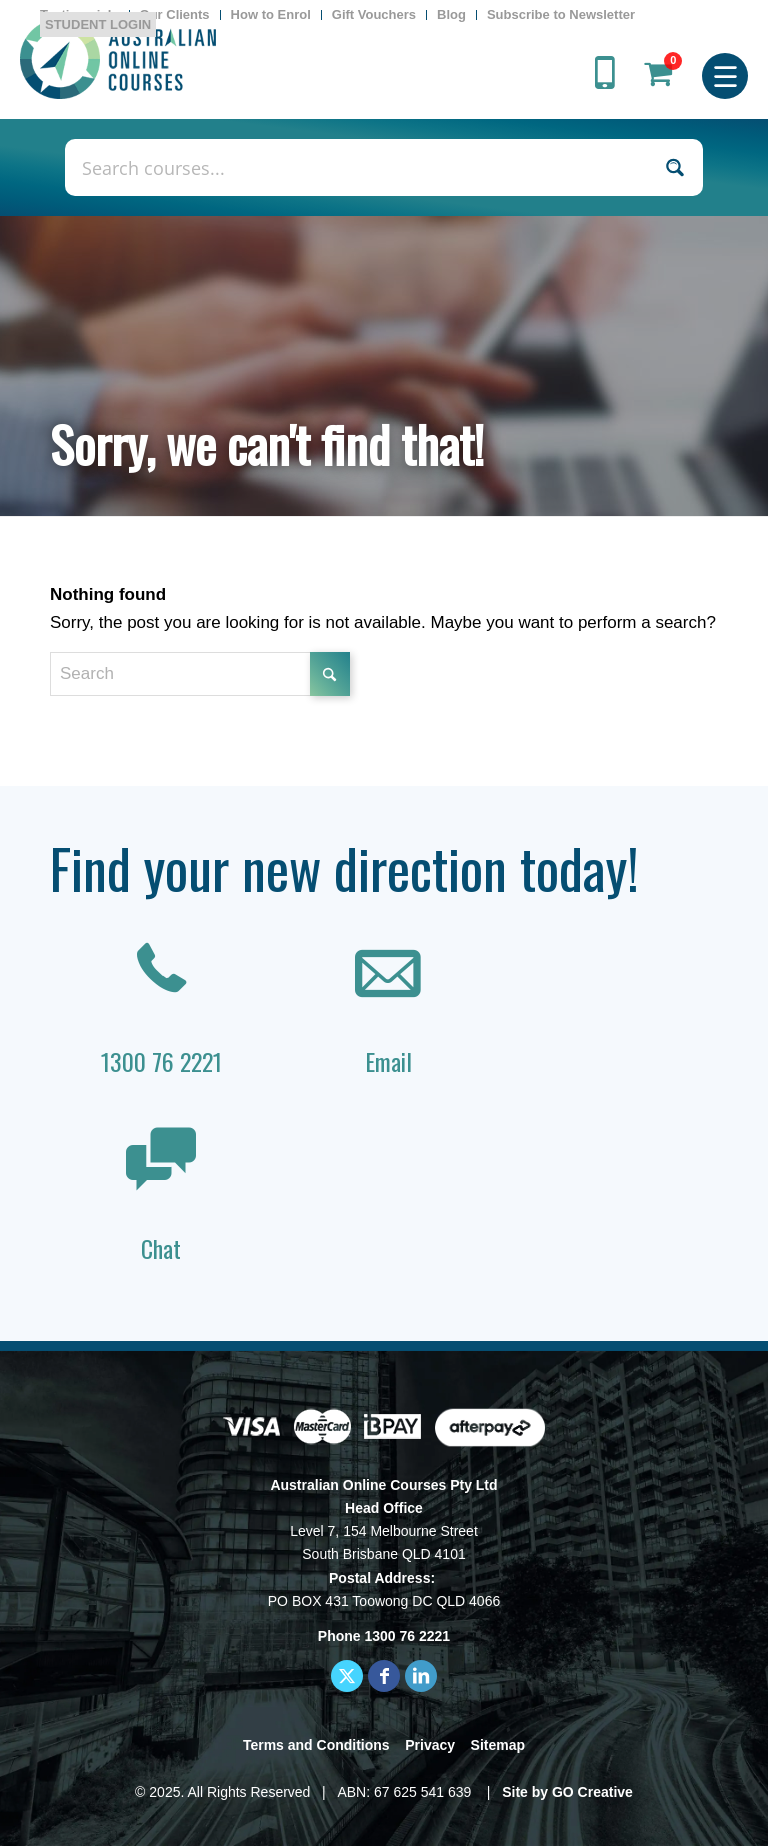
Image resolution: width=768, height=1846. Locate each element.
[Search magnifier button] (674, 167)
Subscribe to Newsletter (561, 14)
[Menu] (725, 74)
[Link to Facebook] (384, 1676)
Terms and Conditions (316, 1745)
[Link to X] (347, 1676)
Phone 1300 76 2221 (384, 1636)
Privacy (430, 1745)
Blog (451, 14)
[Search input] (362, 167)
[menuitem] (175, 15)
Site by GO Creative (567, 1792)
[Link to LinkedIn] (421, 1676)
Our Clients (175, 14)
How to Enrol (271, 14)
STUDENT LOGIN (98, 24)
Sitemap (498, 1745)
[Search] (200, 674)
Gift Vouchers (374, 14)
